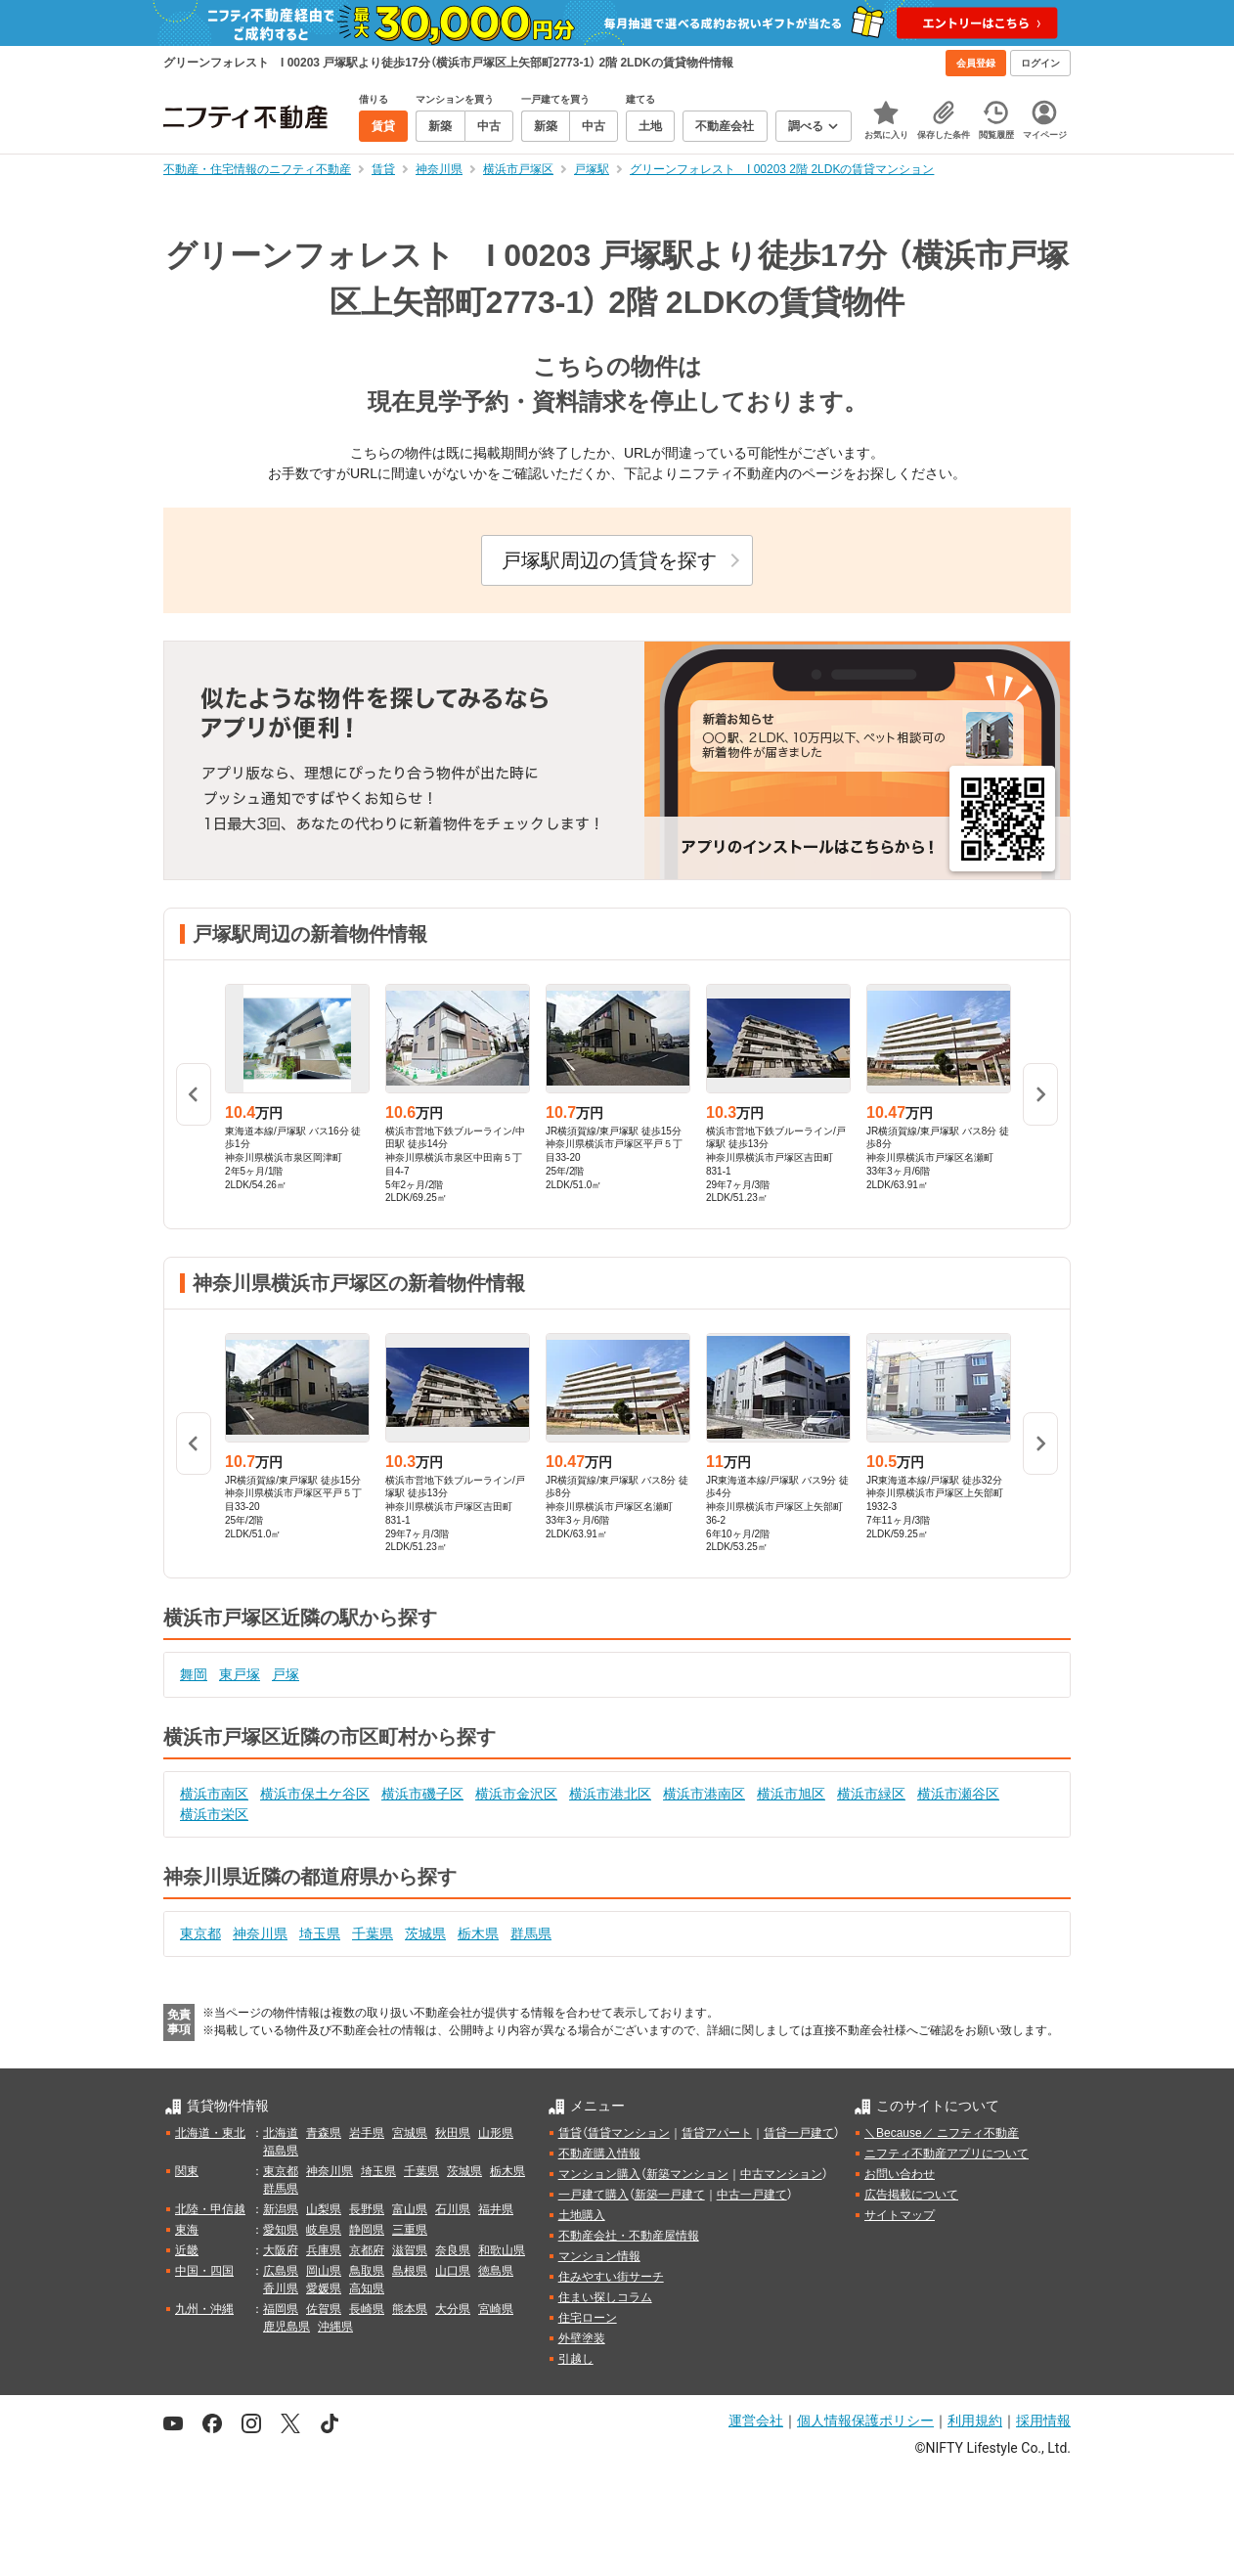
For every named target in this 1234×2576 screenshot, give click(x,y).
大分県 (452, 2309)
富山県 (409, 2209)
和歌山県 (501, 2250)
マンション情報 (599, 2256)
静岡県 (366, 2230)
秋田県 (452, 2133)
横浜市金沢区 (516, 1793)
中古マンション (781, 2174)
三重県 (409, 2230)
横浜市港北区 (610, 1793)
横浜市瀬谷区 (958, 1793)
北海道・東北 (210, 2133)
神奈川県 (260, 1933)
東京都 (200, 1933)
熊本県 (409, 2309)
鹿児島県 (286, 2326)
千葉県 (372, 1933)
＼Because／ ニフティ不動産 (941, 2133)
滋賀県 (409, 2250)
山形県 (495, 2133)
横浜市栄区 (214, 1814)
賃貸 (570, 2133)
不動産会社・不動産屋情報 (628, 2236)
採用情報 (1043, 2420)
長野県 (366, 2209)
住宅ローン (587, 2318)
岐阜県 (323, 2230)
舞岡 (193, 1674)
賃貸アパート (717, 2133)
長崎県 (366, 2309)
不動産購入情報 (599, 2153)
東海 (186, 2230)
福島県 (280, 2150)
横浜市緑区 (871, 1793)
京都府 (366, 2250)
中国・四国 (204, 2271)
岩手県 (366, 2133)
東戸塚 (239, 1674)
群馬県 (530, 1933)
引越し (576, 2359)
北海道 (280, 2133)
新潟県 (280, 2209)
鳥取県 (366, 2271)
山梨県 (323, 2209)
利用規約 (975, 2420)
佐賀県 (323, 2309)
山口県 (452, 2271)
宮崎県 (495, 2309)
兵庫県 (323, 2250)
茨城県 (425, 1933)
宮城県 (409, 2133)
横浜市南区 (214, 1793)
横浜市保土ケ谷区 (315, 1793)
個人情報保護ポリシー (865, 2420)
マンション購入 (599, 2174)
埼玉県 (319, 1933)
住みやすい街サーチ (611, 2277)
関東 (186, 2171)
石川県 (452, 2209)
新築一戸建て (670, 2194)
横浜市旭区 (791, 1793)
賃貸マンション (629, 2133)
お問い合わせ (899, 2174)
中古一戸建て (752, 2194)
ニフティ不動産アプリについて (946, 2153)
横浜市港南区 (704, 1793)
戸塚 (285, 1674)
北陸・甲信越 (210, 2209)
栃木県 (478, 1933)
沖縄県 (335, 2326)
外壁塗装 (581, 2338)
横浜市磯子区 (422, 1793)
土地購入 (581, 2215)
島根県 (409, 2271)
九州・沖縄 (204, 2309)
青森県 (323, 2133)
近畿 (186, 2250)
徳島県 (495, 2271)
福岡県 (280, 2309)
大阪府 (280, 2250)
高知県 (366, 2288)
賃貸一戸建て (799, 2133)
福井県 (495, 2209)
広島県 (280, 2271)
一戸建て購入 (593, 2194)
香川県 (280, 2288)
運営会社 (755, 2420)
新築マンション (687, 2174)
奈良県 (452, 2250)
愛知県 (280, 2230)
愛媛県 (323, 2288)
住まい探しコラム (605, 2297)
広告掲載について (911, 2194)
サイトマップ (899, 2215)
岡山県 (323, 2271)
